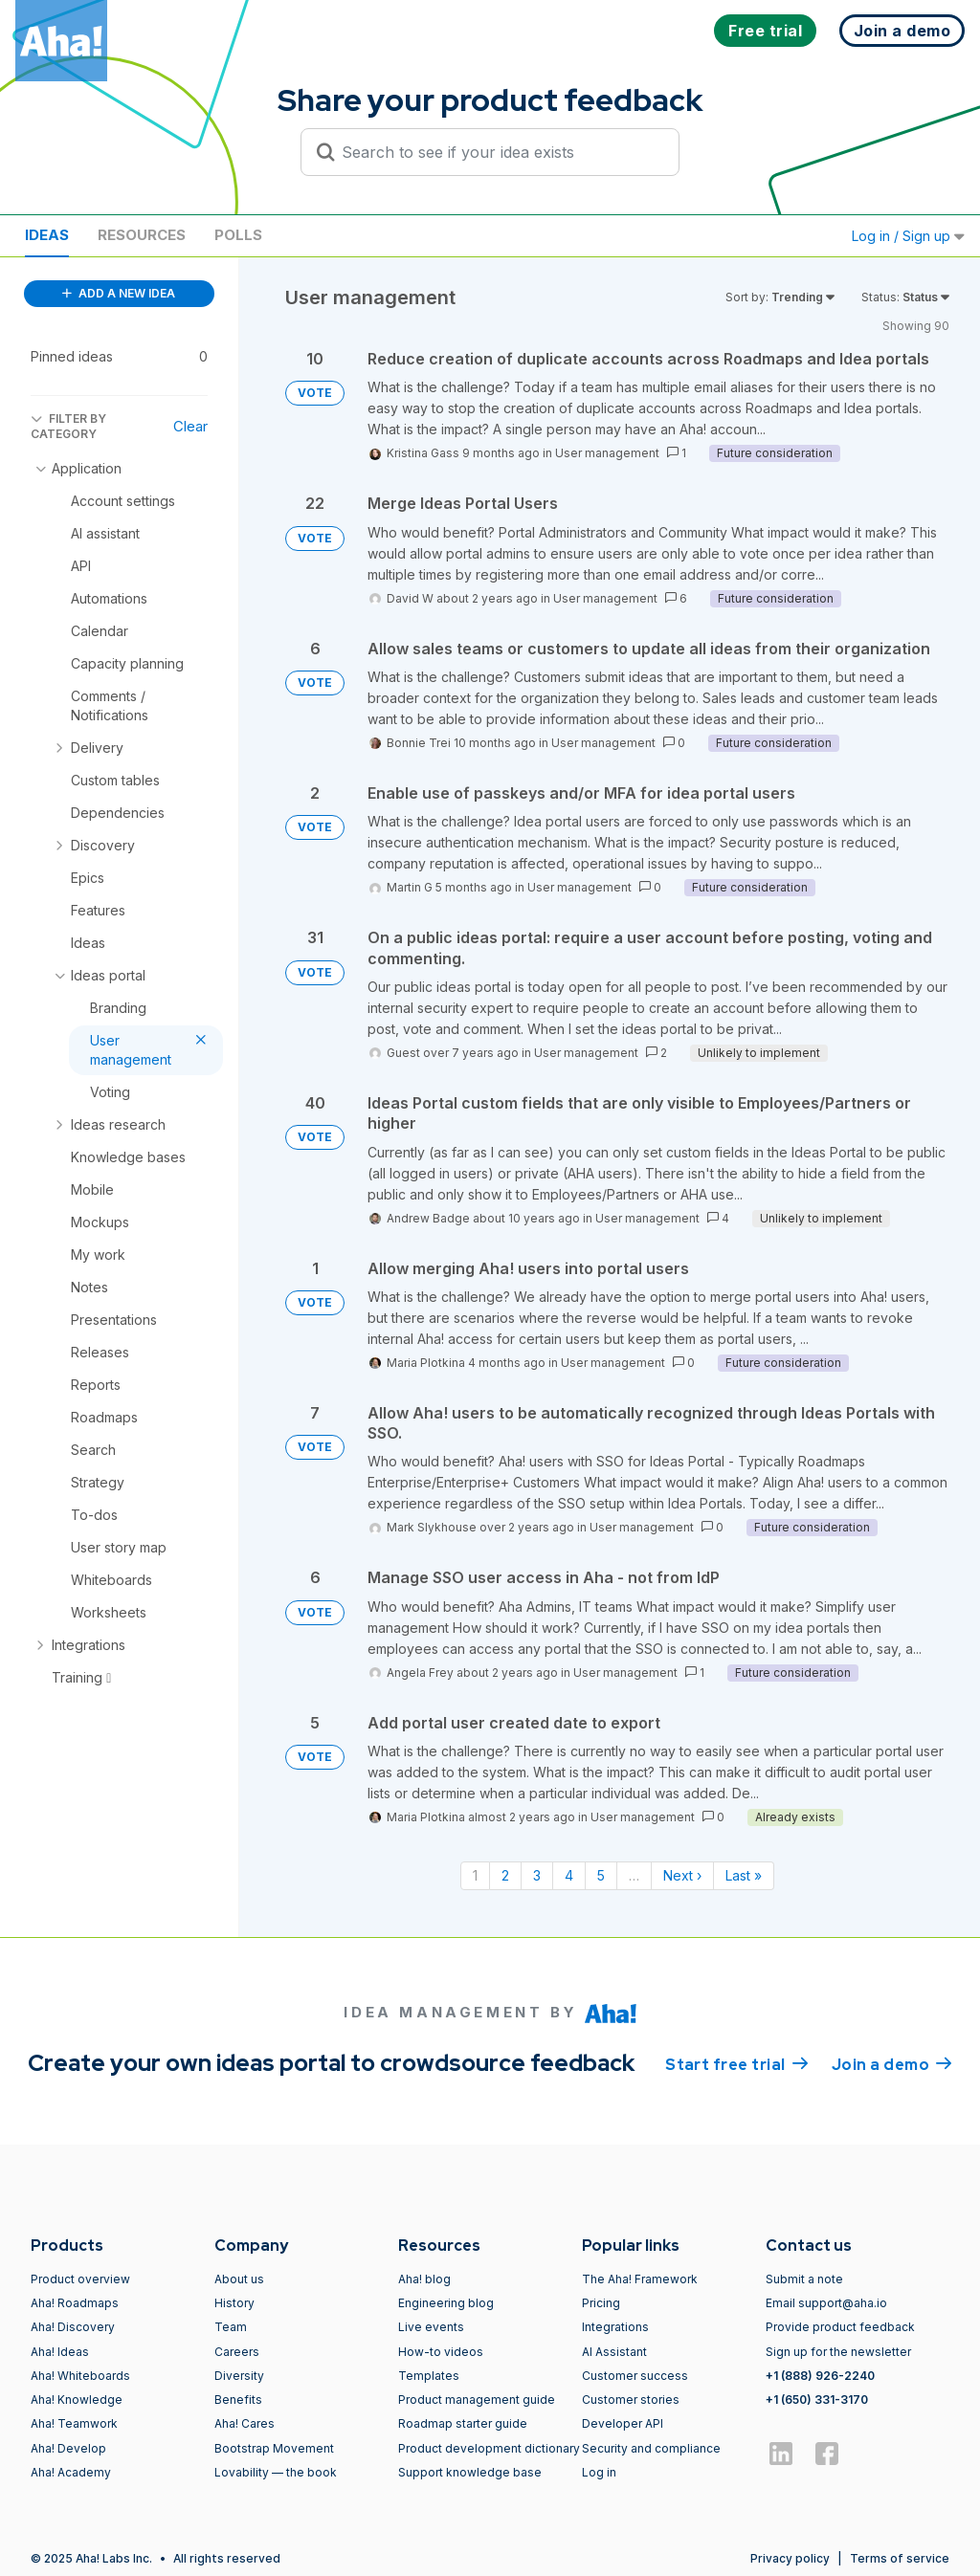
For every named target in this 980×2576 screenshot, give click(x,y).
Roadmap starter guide (462, 2423)
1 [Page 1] (475, 1875)
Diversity (239, 2375)
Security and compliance (651, 2448)
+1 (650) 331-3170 (817, 2399)
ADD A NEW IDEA (118, 293)
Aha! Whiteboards (80, 2375)
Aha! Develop (68, 2448)
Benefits (238, 2399)
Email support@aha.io (826, 2303)
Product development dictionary (489, 2448)
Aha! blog (424, 2279)
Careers (236, 2352)
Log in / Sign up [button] (908, 236)
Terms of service (899, 2558)
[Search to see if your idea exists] (498, 152)
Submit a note (804, 2279)
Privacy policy (790, 2558)
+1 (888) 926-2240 (820, 2375)
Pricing (601, 2303)
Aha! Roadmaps (75, 2303)
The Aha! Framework (640, 2279)
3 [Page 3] (537, 1875)
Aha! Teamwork (74, 2423)
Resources (142, 235)
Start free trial (737, 2063)
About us (239, 2279)
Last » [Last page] (743, 1875)
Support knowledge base (470, 2472)
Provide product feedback (840, 2327)
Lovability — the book (275, 2472)
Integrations (615, 2327)
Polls (238, 235)
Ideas (47, 235)
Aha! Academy (71, 2472)
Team (230, 2327)
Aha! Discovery (73, 2327)
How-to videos (440, 2352)
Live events (431, 2327)
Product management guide (476, 2399)
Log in (599, 2472)
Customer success (635, 2375)
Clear (190, 426)
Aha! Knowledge (76, 2399)
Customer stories (630, 2399)
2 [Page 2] (505, 1875)
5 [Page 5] (601, 1875)
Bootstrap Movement (274, 2448)
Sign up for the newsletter (838, 2352)
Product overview (80, 2279)
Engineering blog (446, 2303)
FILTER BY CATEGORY (68, 426)
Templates (428, 2375)
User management (607, 453)
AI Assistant (614, 2352)
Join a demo (892, 2063)
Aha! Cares (244, 2423)
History (234, 2303)
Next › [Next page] (682, 1875)
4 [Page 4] (569, 1875)
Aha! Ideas (60, 2352)
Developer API (622, 2423)
